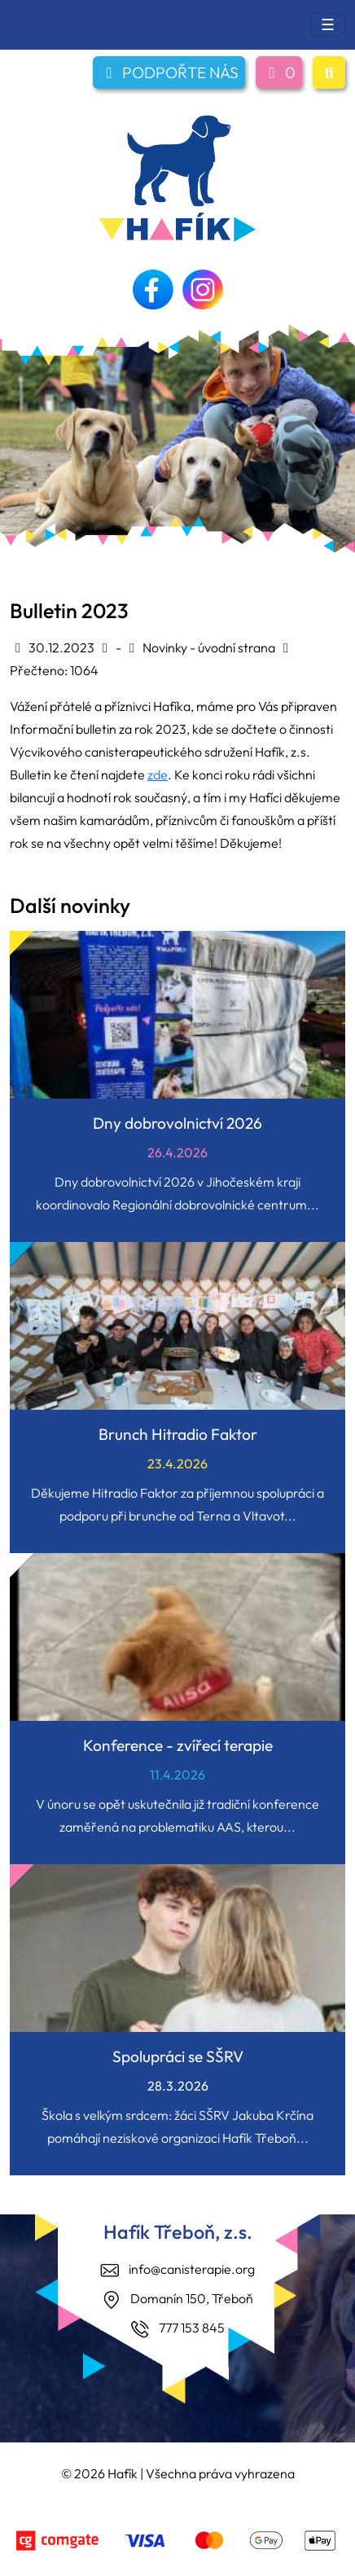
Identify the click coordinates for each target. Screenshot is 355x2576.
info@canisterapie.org (192, 2269)
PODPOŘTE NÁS (169, 72)
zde (157, 774)
